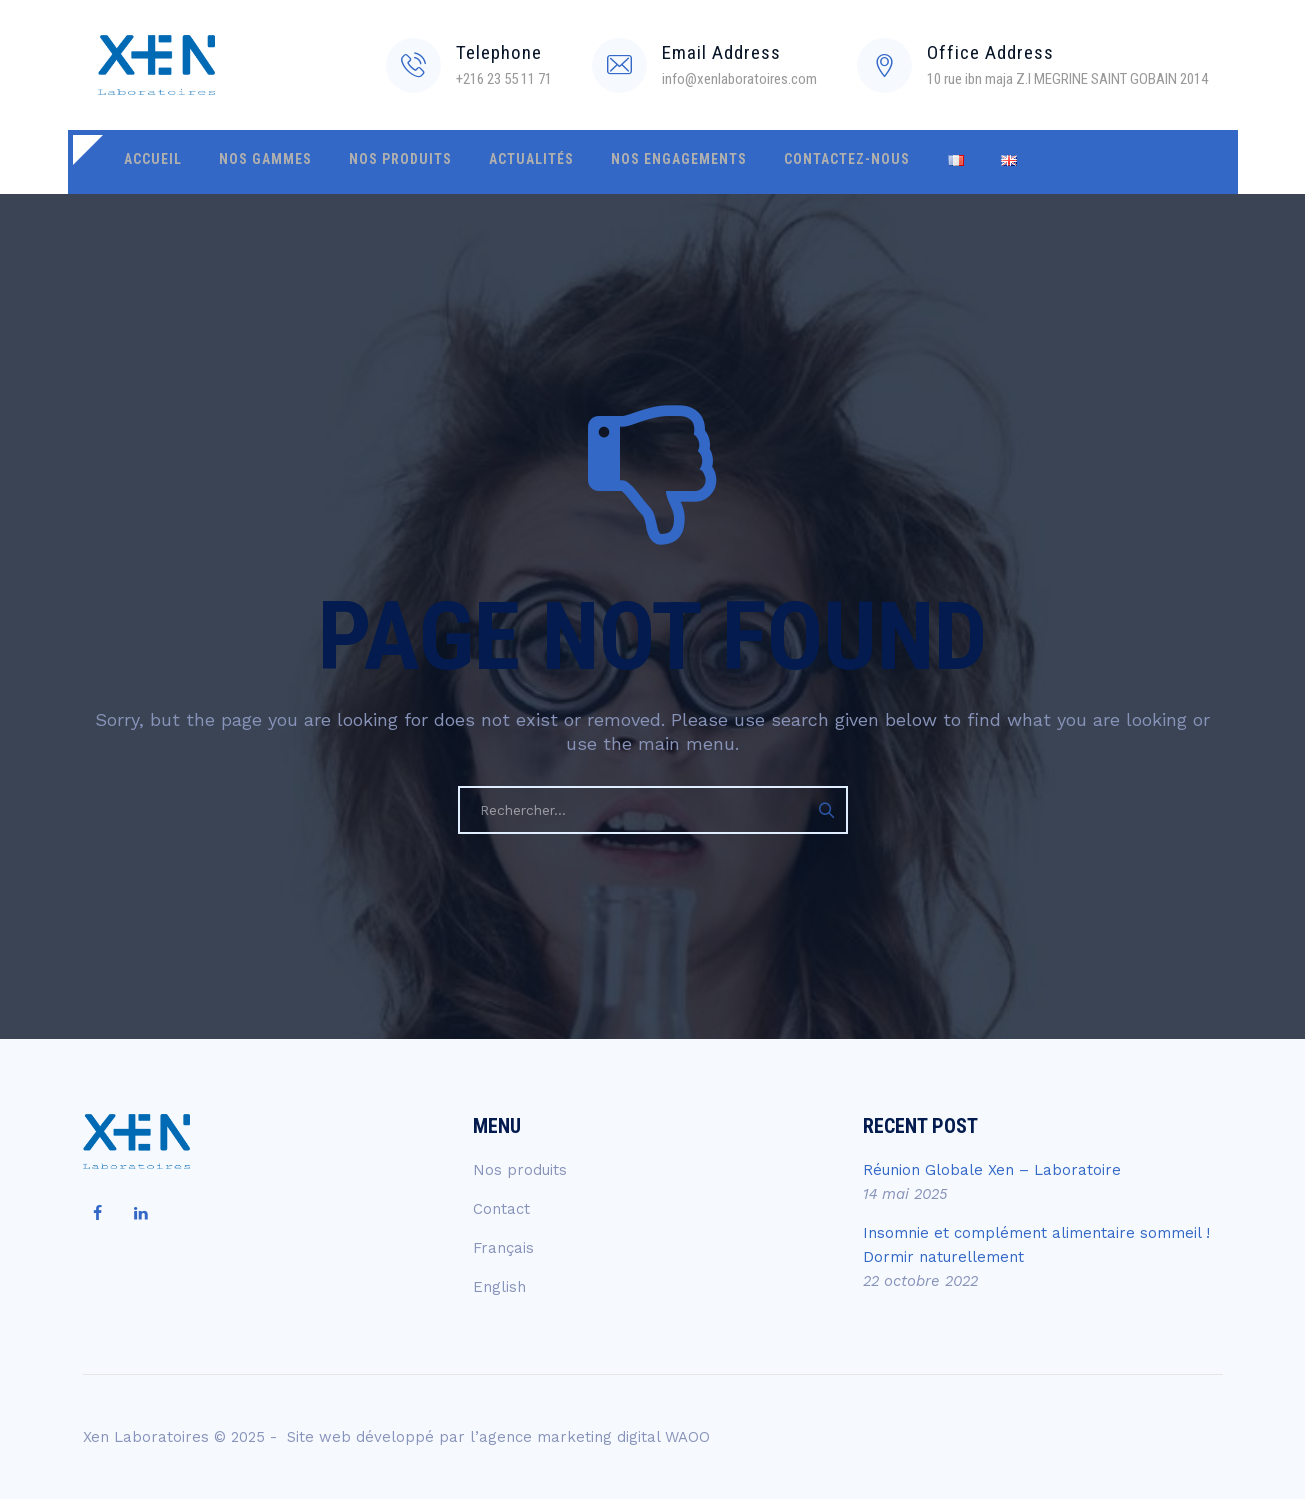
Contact (501, 1209)
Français (503, 1248)
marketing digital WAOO (623, 1437)
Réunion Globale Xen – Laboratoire (992, 1170)
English (499, 1287)
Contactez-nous (803, 162)
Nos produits (380, 162)
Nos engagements (643, 162)
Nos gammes (253, 162)
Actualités (503, 162)
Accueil (149, 162)
